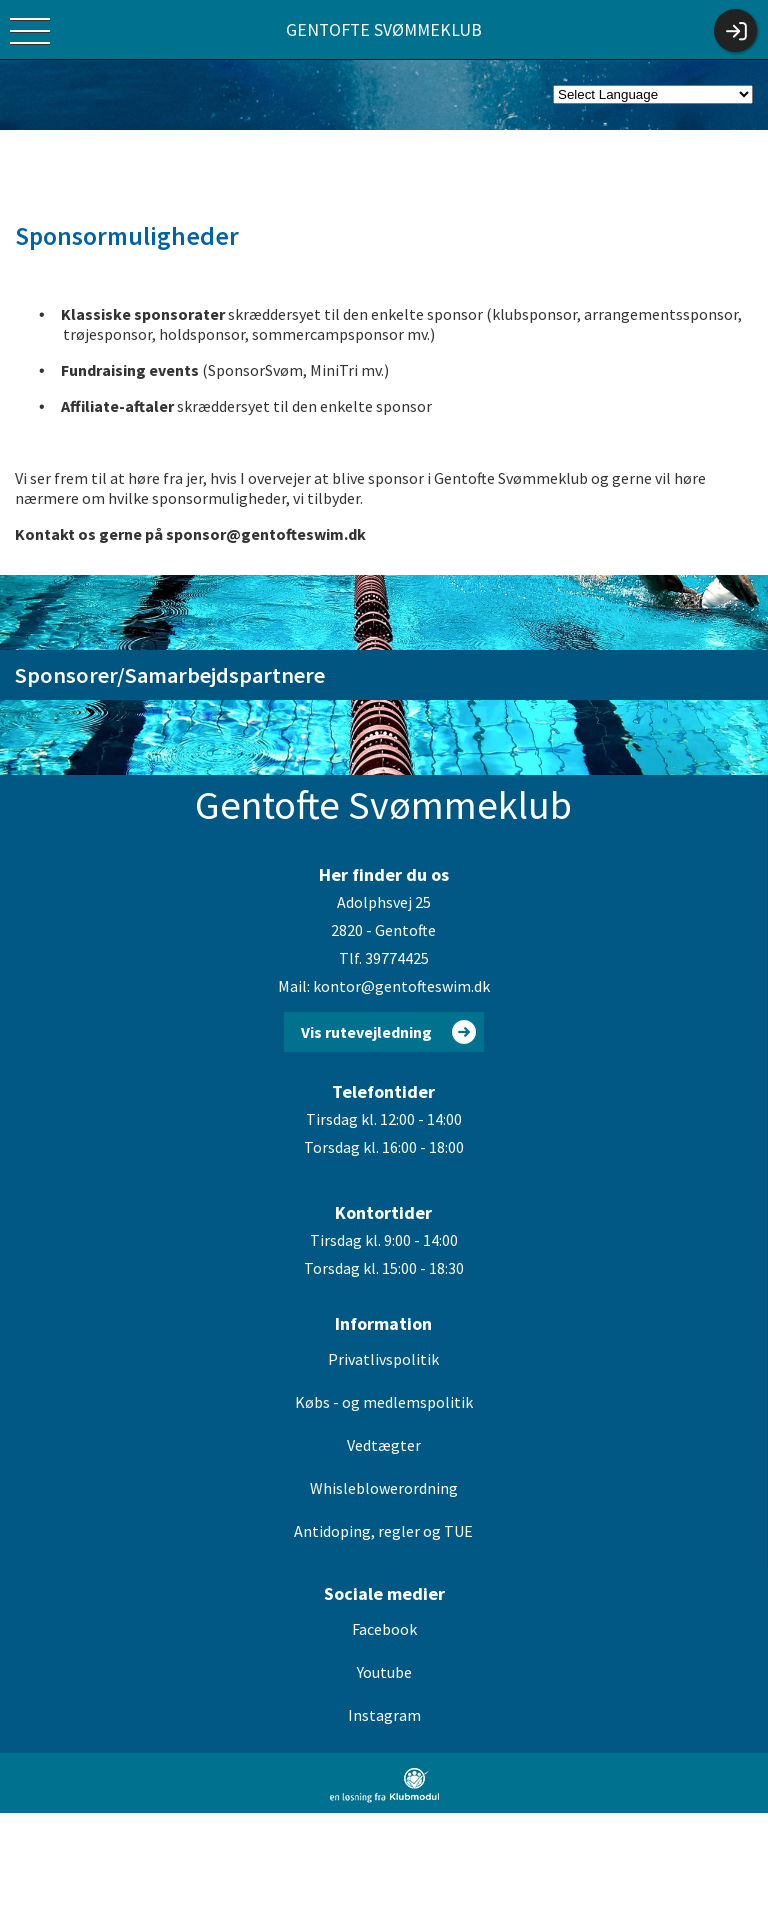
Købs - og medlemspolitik (384, 1402)
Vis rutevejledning (366, 1032)
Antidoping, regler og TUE (383, 1531)
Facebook (384, 1629)
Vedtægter (384, 1445)
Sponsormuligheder (127, 236)
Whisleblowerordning (384, 1488)
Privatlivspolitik (383, 1359)
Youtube (384, 1672)
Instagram (384, 1715)
